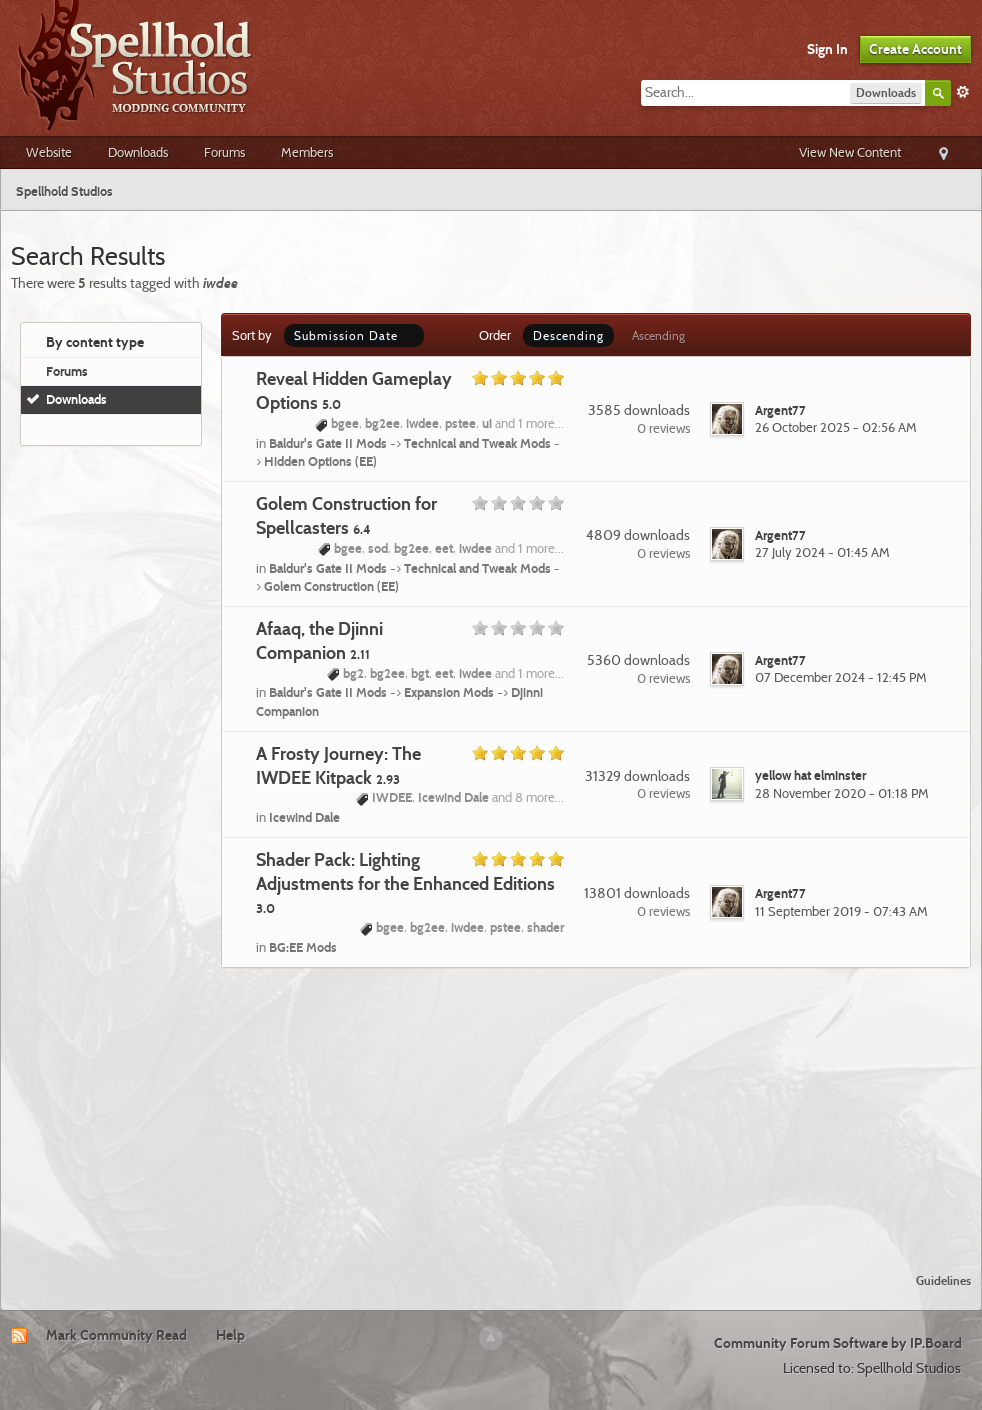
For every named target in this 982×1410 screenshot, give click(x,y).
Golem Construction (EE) (331, 586)
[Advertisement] (491, 1108)
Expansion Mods (449, 692)
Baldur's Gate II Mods (328, 443)
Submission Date (354, 335)
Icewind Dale (304, 817)
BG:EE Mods (303, 947)
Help (230, 1335)
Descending (568, 335)
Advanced (963, 92)
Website (49, 152)
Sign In (827, 49)
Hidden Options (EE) (320, 461)
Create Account (915, 49)
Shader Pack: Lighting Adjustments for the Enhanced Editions (405, 882)
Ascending (658, 335)
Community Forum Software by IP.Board (838, 1343)
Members (307, 152)
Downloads (138, 152)
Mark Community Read (116, 1335)
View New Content (850, 152)
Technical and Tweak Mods (477, 443)
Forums (224, 152)
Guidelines (943, 1280)
